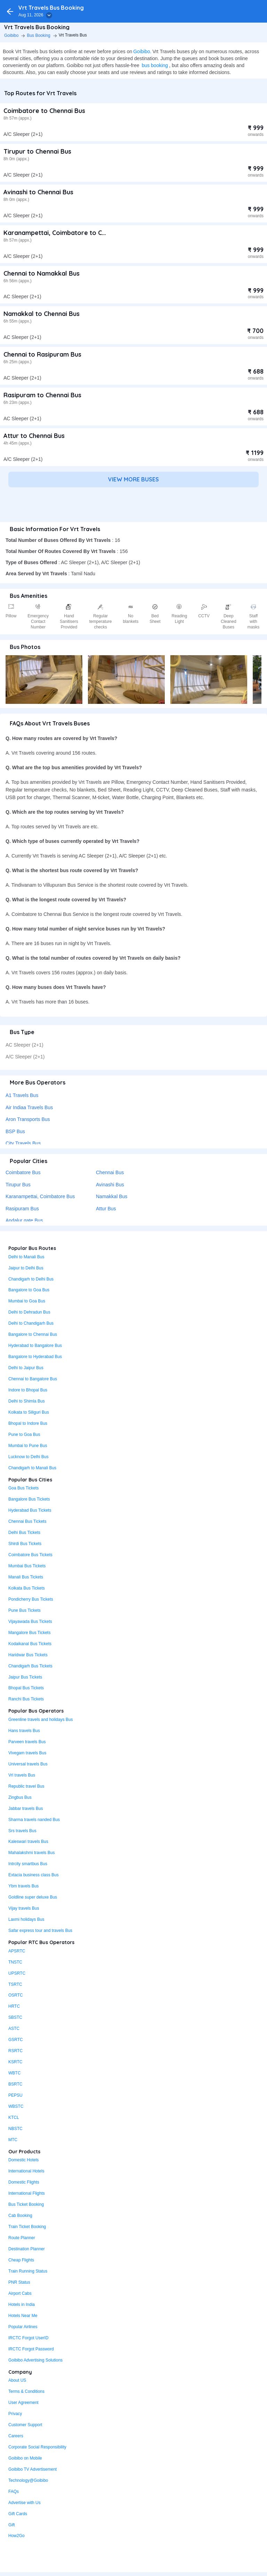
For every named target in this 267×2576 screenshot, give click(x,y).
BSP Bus (15, 1131)
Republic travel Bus (26, 1786)
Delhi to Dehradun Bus (29, 1312)
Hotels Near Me (22, 2315)
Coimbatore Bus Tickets (30, 1554)
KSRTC (15, 2061)
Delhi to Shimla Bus (26, 1401)
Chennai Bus (110, 1172)
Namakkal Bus (111, 1196)
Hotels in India (21, 2304)
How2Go (16, 2535)
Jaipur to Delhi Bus (25, 1268)
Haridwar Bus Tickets (28, 1654)
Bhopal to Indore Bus (27, 1423)
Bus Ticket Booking (26, 2204)
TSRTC (15, 1984)
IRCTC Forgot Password (31, 2349)
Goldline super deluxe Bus (32, 1897)
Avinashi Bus (110, 1184)
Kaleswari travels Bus (28, 1841)
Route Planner (21, 2237)
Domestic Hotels (23, 2159)
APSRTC (16, 1951)
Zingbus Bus (20, 1797)
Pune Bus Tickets (24, 1610)
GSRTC (15, 2039)
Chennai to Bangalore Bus (32, 1378)
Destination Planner (26, 2248)
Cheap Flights (21, 2260)
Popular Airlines (22, 2326)
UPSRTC (16, 1973)
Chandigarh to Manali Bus (32, 1467)
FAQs (13, 2491)
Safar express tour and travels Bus (40, 1930)
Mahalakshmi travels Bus (31, 1852)
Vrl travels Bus (21, 1775)
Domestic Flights (23, 2182)
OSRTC (15, 1995)
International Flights (26, 2193)
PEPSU (15, 2095)
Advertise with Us (24, 2502)
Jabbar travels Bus (25, 1808)
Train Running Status (27, 2271)
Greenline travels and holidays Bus (40, 1719)
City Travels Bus (23, 1143)
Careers (15, 2435)
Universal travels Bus (28, 1764)
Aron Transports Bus (28, 1119)
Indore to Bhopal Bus (27, 1390)
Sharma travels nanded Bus (34, 1819)
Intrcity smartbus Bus (27, 1863)
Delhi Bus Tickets (24, 1532)
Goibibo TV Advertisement (32, 2469)
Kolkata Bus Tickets (26, 1588)
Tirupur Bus (18, 1184)
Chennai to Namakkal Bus (41, 273)
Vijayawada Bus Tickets (30, 1621)
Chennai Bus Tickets (27, 1521)
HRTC (14, 2006)
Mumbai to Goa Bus (26, 1301)
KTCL (13, 2117)
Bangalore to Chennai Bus (32, 1334)
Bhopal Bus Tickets (26, 1687)
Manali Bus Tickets (25, 1577)
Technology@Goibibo (28, 2480)
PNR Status (19, 2282)
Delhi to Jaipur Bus (25, 1367)
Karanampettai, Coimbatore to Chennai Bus (68, 233)
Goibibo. (142, 51)
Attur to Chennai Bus (34, 436)
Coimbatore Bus (23, 1172)
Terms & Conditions (26, 2391)
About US (17, 2380)
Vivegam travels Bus (27, 1752)
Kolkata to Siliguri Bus (28, 1412)
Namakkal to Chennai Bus (41, 314)
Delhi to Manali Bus (26, 1256)
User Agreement (23, 2402)
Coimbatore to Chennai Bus (44, 111)
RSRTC (15, 2050)
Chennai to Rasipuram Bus (42, 354)
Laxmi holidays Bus (26, 1919)
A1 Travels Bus (22, 1095)
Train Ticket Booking (27, 2226)
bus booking (155, 65)
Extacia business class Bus (33, 1874)
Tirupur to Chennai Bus (37, 151)
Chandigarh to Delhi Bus (31, 1279)
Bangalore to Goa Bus (28, 1289)
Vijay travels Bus (23, 1908)
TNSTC (15, 1962)
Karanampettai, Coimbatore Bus (40, 1196)
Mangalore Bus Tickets (29, 1632)
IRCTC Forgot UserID (28, 2337)
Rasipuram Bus (22, 1208)
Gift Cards (17, 2513)
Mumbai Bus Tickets (27, 1565)
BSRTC (15, 2084)
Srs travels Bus (22, 1830)
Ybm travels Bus (23, 1886)
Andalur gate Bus (24, 1220)
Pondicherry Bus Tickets (30, 1599)
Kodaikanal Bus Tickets (29, 1643)
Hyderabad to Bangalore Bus (35, 1345)
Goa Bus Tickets (23, 1488)
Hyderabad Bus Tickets (29, 1510)
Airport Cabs (20, 2293)
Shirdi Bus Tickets (24, 1543)
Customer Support (25, 2424)
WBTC (14, 2073)
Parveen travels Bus (27, 1741)
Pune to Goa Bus (24, 1434)
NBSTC (15, 2128)
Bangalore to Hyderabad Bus (35, 1356)
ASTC (13, 2028)
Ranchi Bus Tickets (26, 1699)
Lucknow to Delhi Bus (28, 1456)
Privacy (15, 2413)
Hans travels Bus (24, 1730)
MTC (12, 2139)
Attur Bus (106, 1208)
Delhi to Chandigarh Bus (31, 1323)
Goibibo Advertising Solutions (35, 2360)
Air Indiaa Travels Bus (29, 1107)
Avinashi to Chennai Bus (38, 192)
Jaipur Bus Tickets (25, 1677)
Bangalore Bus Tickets (29, 1499)
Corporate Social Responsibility (37, 2447)
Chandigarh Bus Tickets (30, 1666)
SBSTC (15, 2017)
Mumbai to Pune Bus (27, 1445)
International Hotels (26, 2171)
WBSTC (15, 2106)
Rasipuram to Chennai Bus (42, 395)
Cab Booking (20, 2215)
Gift (11, 2524)
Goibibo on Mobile (25, 2458)
